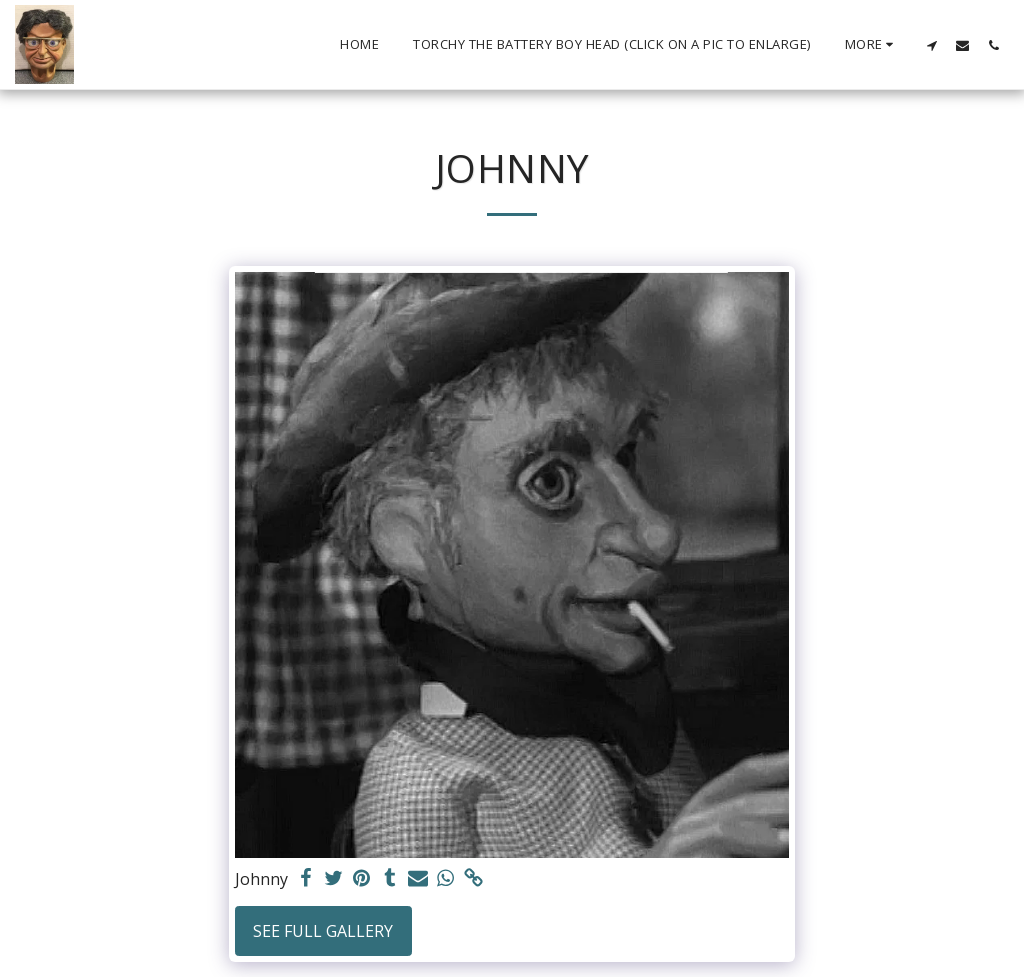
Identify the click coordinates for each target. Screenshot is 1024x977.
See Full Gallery (323, 931)
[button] (931, 45)
